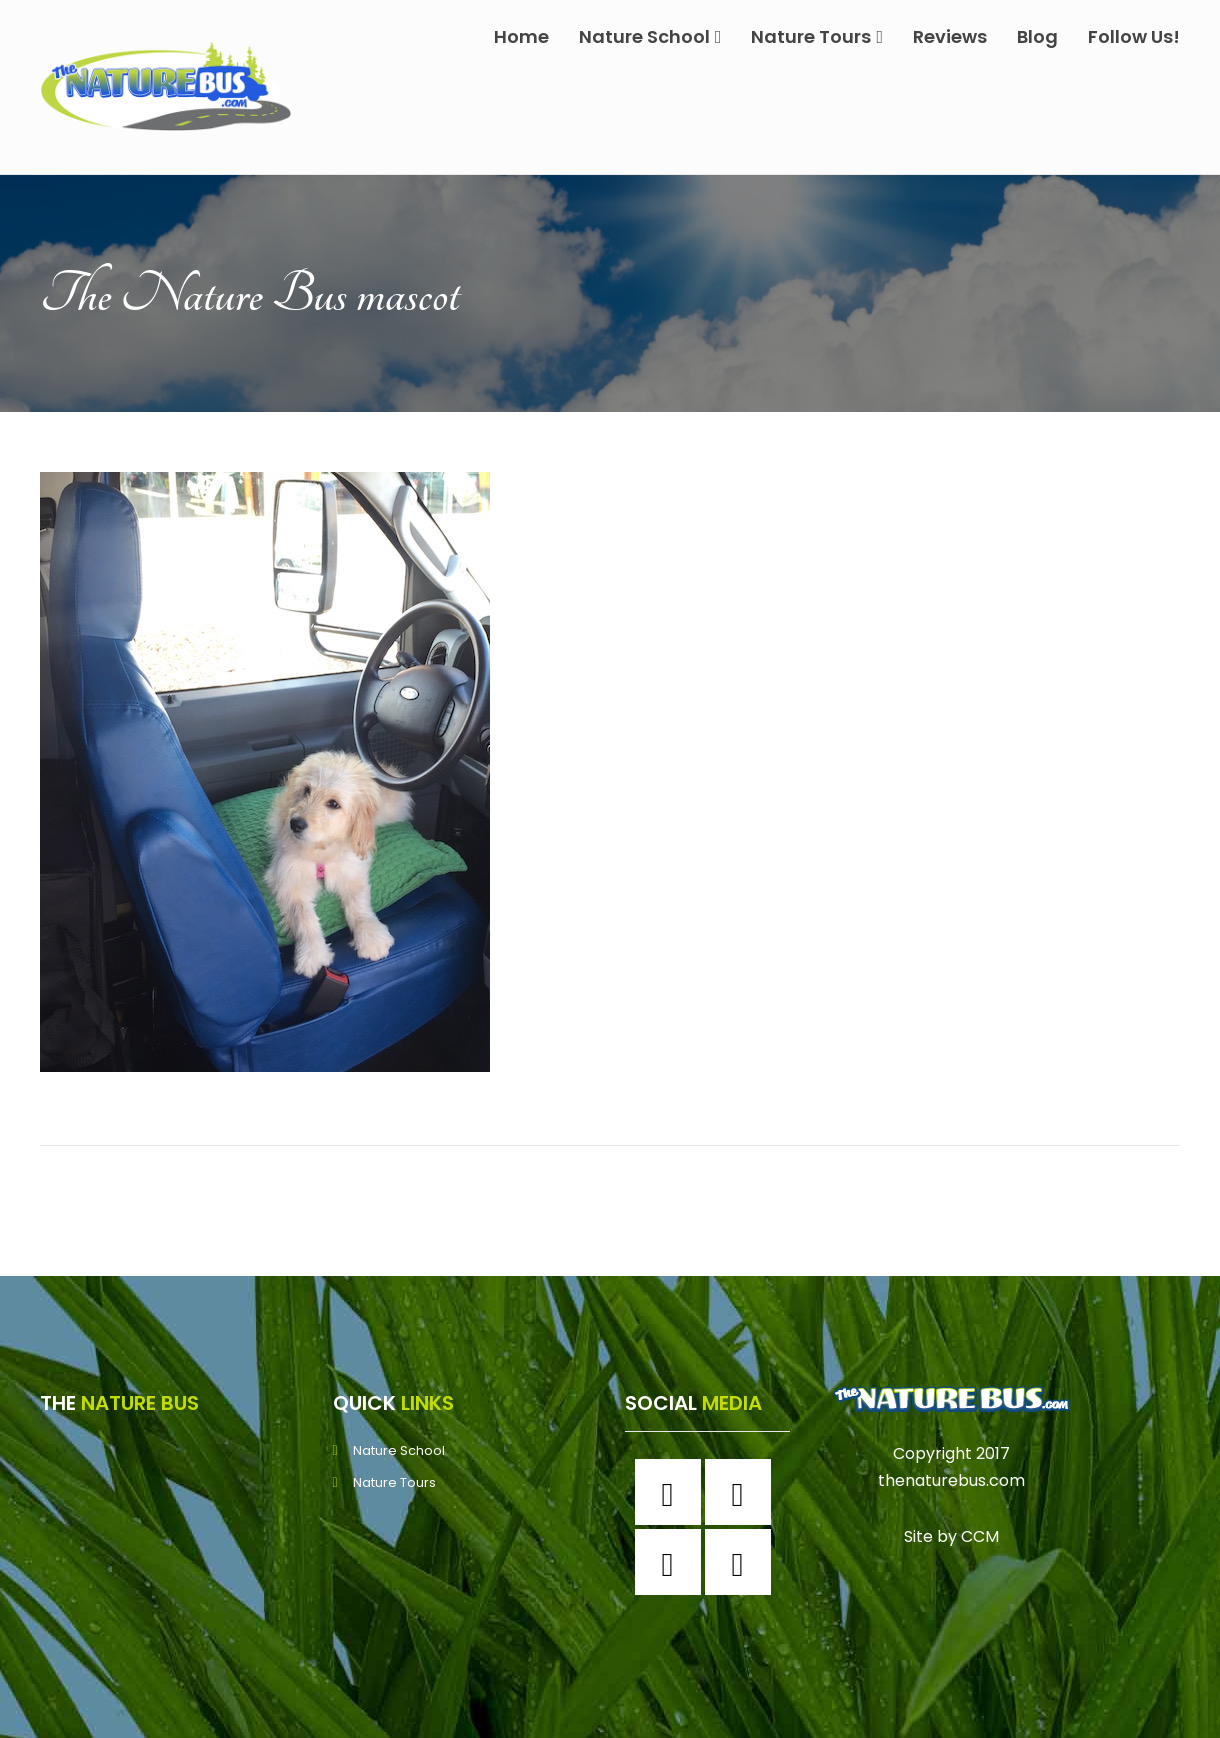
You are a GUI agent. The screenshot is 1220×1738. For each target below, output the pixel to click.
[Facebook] (673, 1492)
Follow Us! (1134, 36)
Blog (1037, 36)
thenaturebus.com (951, 1480)
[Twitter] (673, 1562)
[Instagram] (743, 1492)
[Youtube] (743, 1562)
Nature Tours (817, 36)
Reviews (950, 36)
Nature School (650, 36)
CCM (980, 1536)
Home (521, 36)
